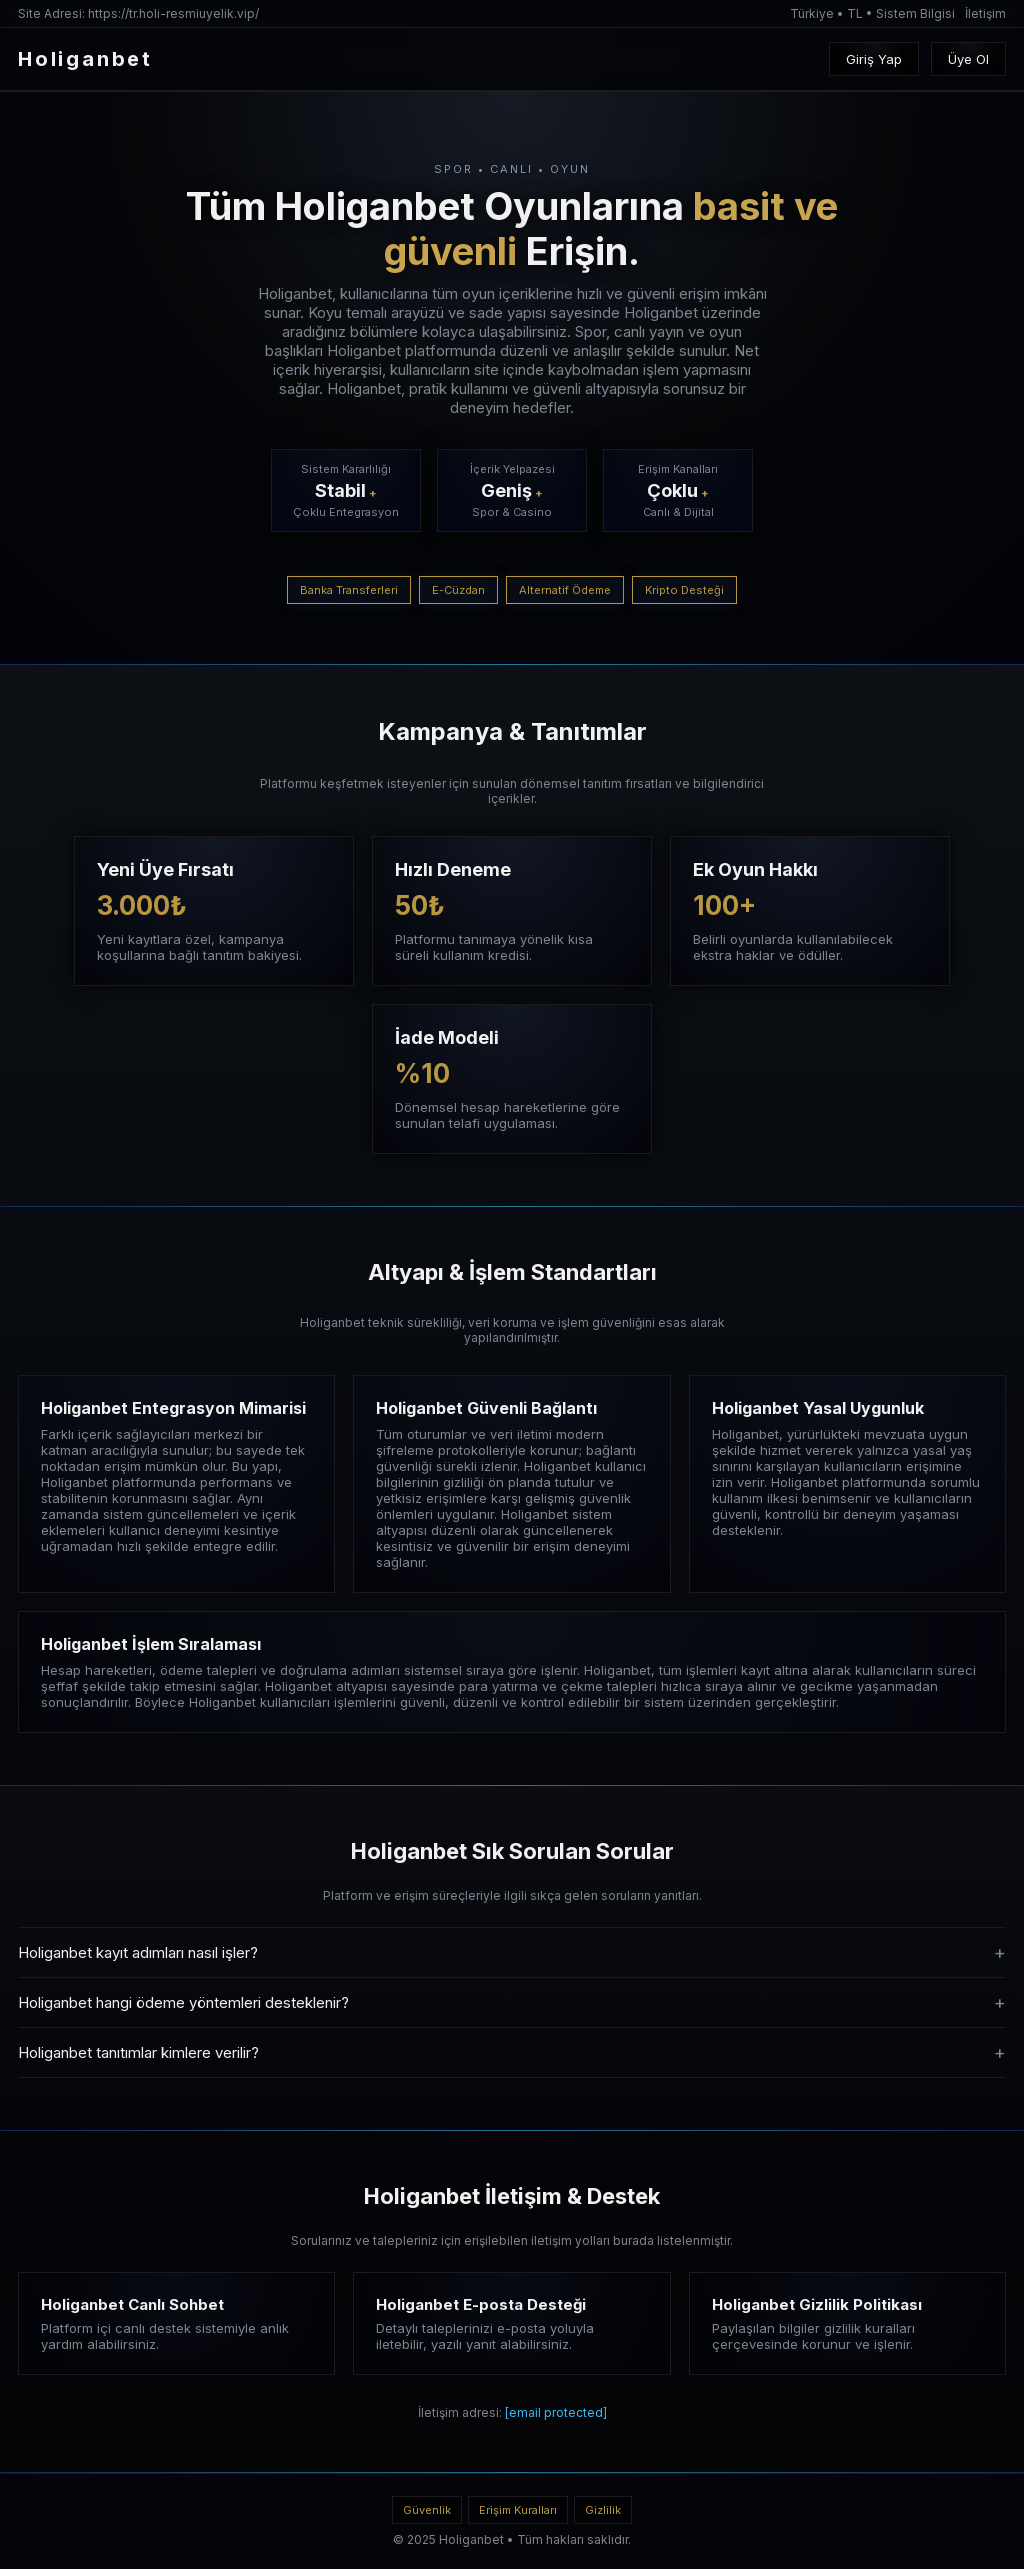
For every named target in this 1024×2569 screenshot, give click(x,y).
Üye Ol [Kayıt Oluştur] (968, 59)
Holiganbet (471, 2539)
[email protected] (556, 2412)
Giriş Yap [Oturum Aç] (874, 59)
